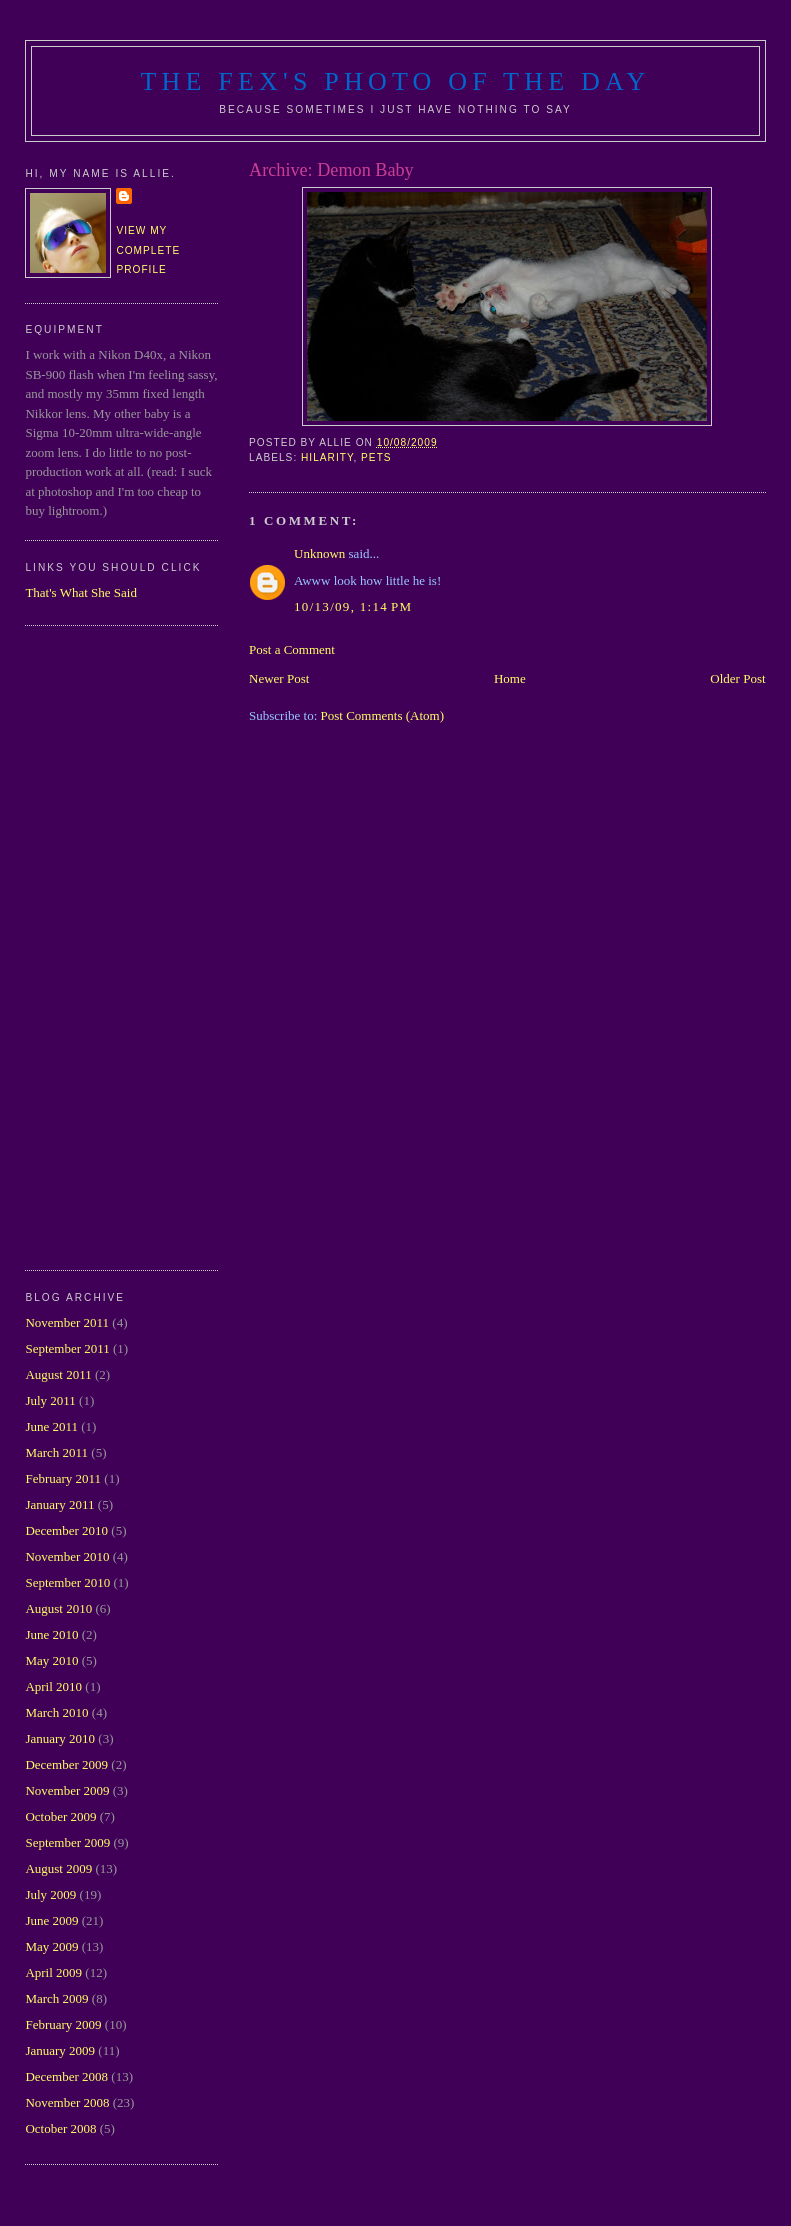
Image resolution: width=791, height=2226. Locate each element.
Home (510, 678)
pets (376, 457)
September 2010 (67, 1582)
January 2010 (60, 1738)
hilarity (327, 457)
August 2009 (58, 1868)
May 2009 (51, 1946)
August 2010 (58, 1608)
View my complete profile (148, 250)
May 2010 (51, 1660)
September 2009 (67, 1842)
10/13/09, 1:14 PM (353, 606)
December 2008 (66, 2076)
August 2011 (58, 1374)
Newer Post (279, 678)
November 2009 (67, 1790)
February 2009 (63, 2024)
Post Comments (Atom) (383, 715)
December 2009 (66, 1764)
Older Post (737, 678)
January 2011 (59, 1504)
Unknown (319, 553)
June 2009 (51, 1920)
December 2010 (66, 1530)
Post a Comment (292, 649)
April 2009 (53, 1972)
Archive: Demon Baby (331, 170)
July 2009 (50, 1894)
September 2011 (67, 1348)
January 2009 (60, 2050)
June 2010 (51, 1634)
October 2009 (60, 1816)
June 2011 (51, 1426)
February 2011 (63, 1478)
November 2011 (67, 1322)
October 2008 (60, 2128)
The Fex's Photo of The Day (396, 81)
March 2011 (56, 1452)
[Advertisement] (105, 945)
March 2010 (56, 1712)
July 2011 (50, 1400)
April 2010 (53, 1686)
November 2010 (67, 1556)
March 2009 (56, 1998)
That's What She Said (81, 592)
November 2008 (67, 2102)
